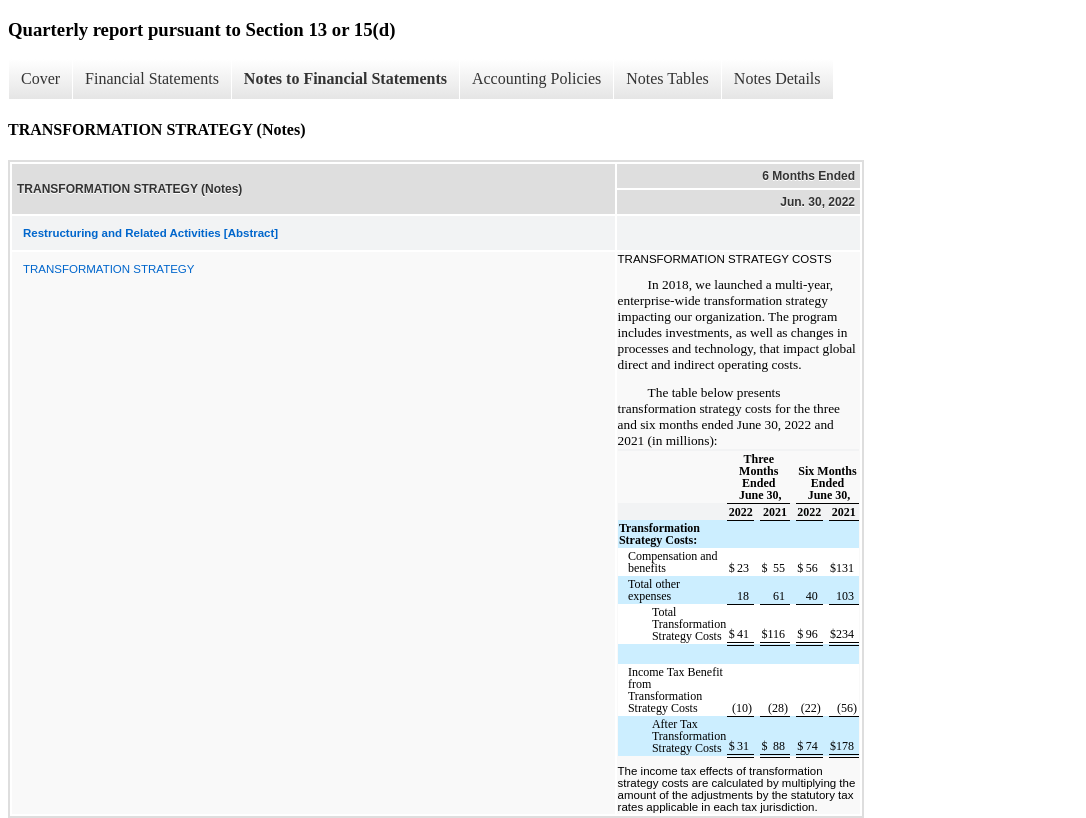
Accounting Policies (536, 78)
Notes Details (777, 78)
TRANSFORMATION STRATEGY (108, 269)
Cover (40, 78)
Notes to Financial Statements (345, 78)
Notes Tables (667, 78)
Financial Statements (152, 78)
